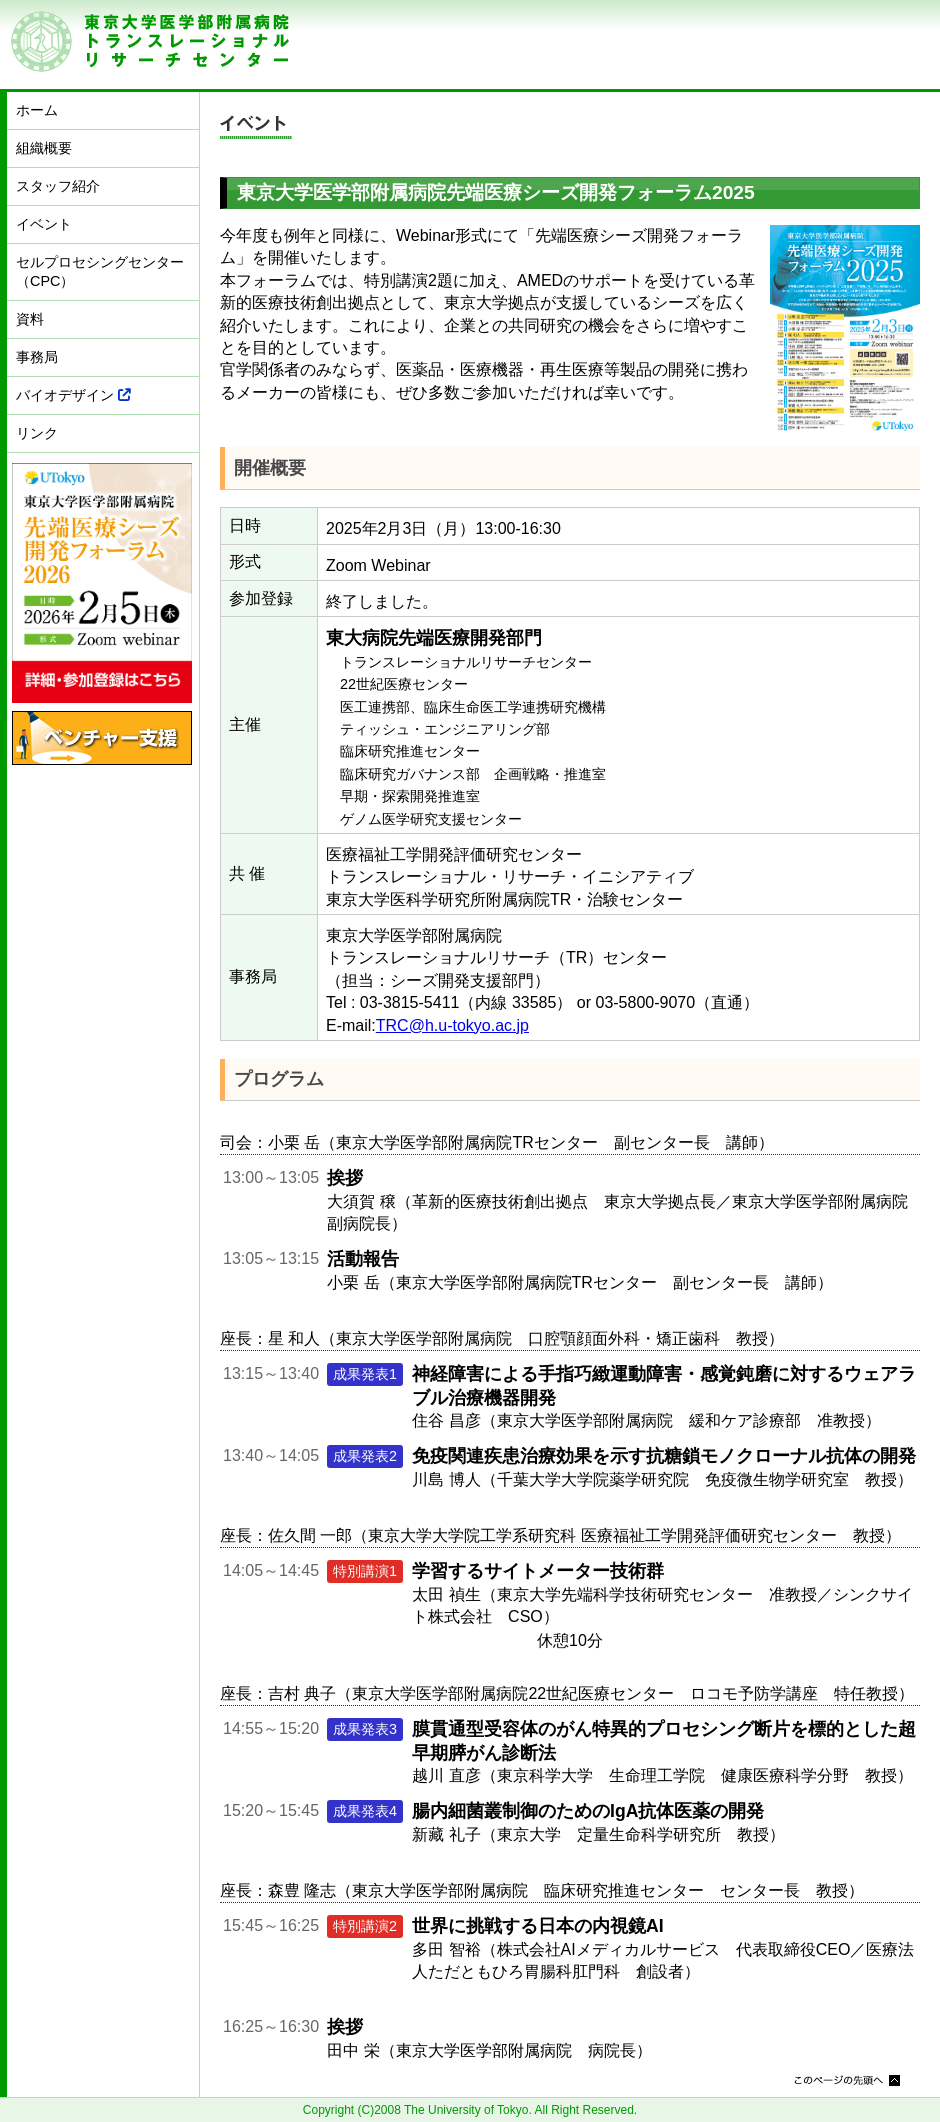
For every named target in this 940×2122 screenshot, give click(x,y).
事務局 (37, 357)
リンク (37, 433)
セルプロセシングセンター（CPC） (100, 271)
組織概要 (44, 148)
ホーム (37, 110)
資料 (30, 319)
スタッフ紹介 (58, 186)
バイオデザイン (73, 395)
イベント (44, 224)
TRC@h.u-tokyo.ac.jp (452, 1025)
